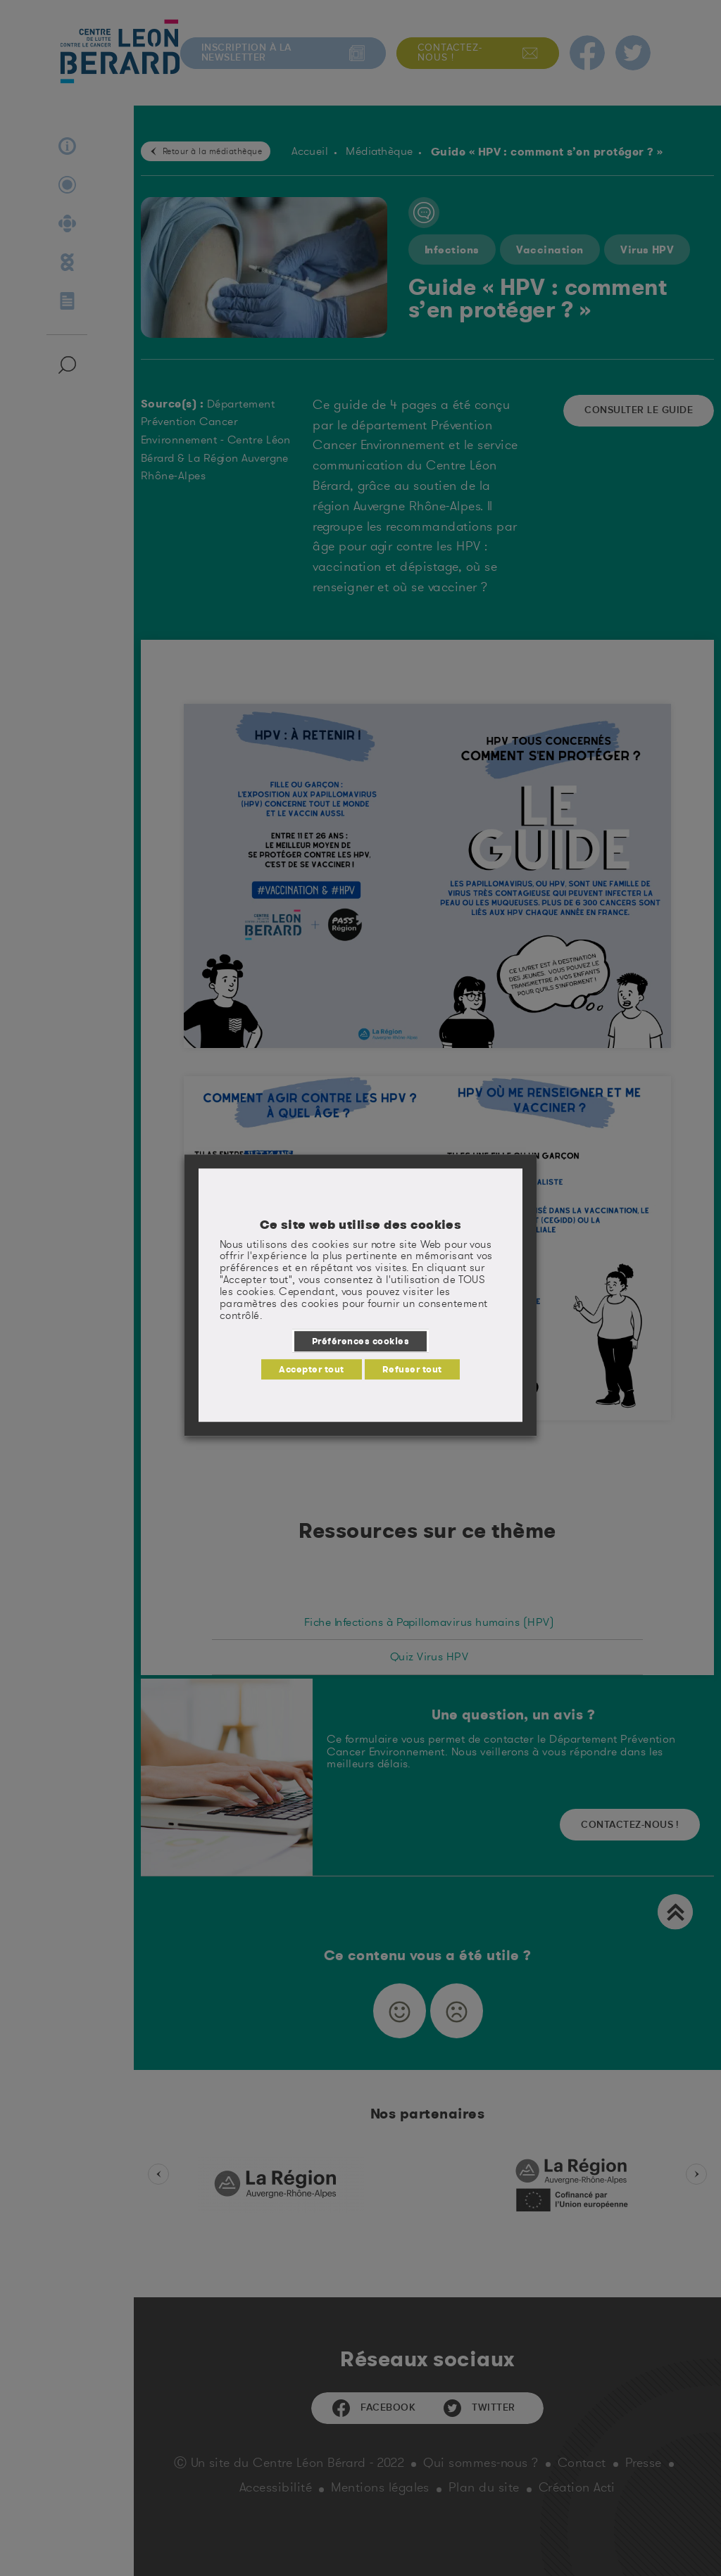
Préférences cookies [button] (360, 1340)
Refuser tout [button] (412, 1369)
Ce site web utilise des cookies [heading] (361, 1225)
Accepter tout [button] (311, 1369)
